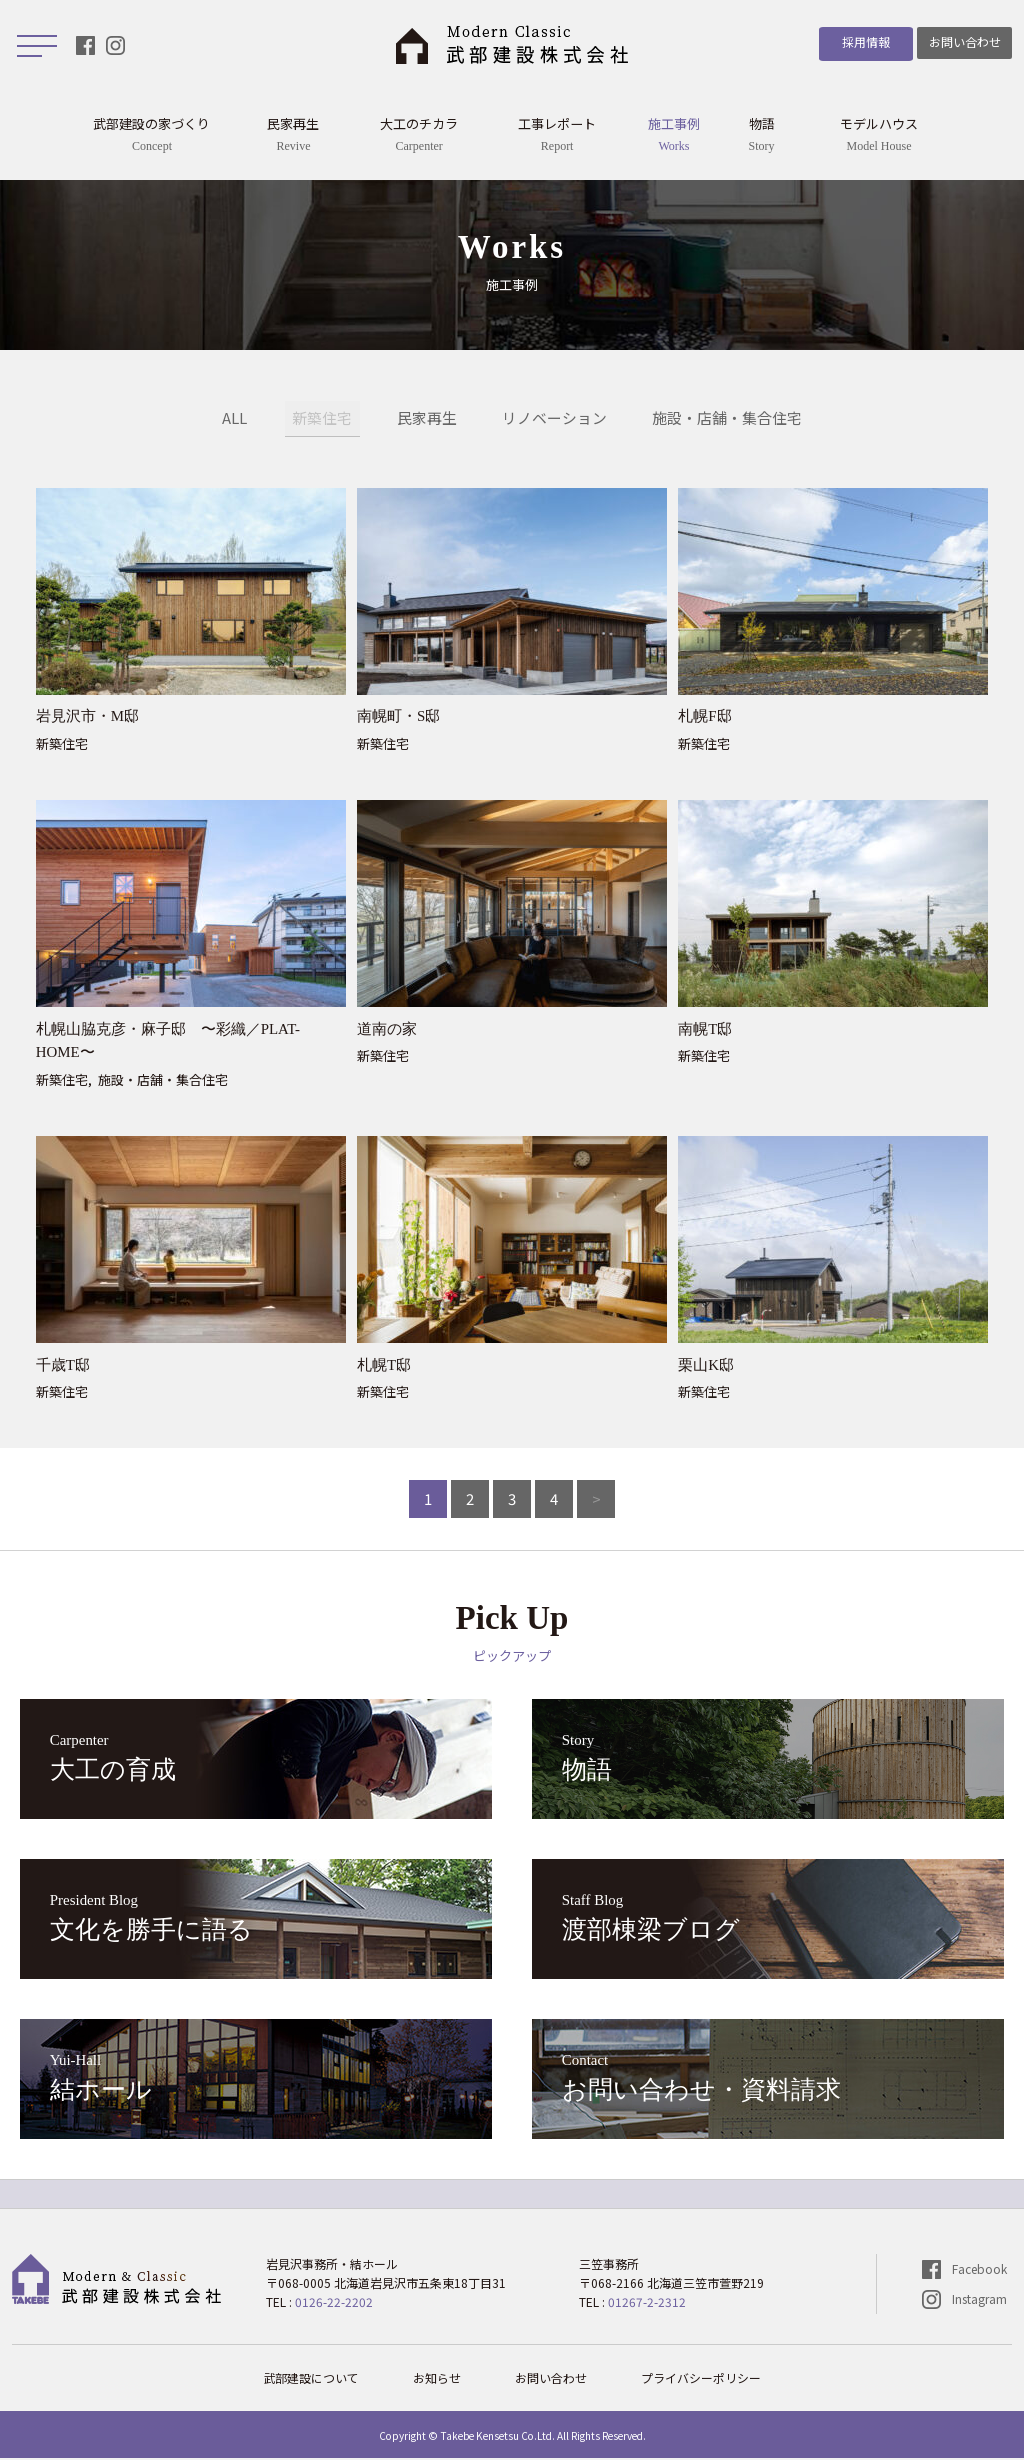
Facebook (979, 2270)
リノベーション (554, 419)
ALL (234, 419)
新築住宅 (322, 419)
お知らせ (437, 2379)
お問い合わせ (965, 41)
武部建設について (311, 2379)
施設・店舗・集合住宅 (727, 419)
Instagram (979, 2300)
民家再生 (427, 419)
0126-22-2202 (334, 2303)
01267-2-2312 (647, 2303)
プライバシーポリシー (701, 2379)
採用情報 (862, 41)
